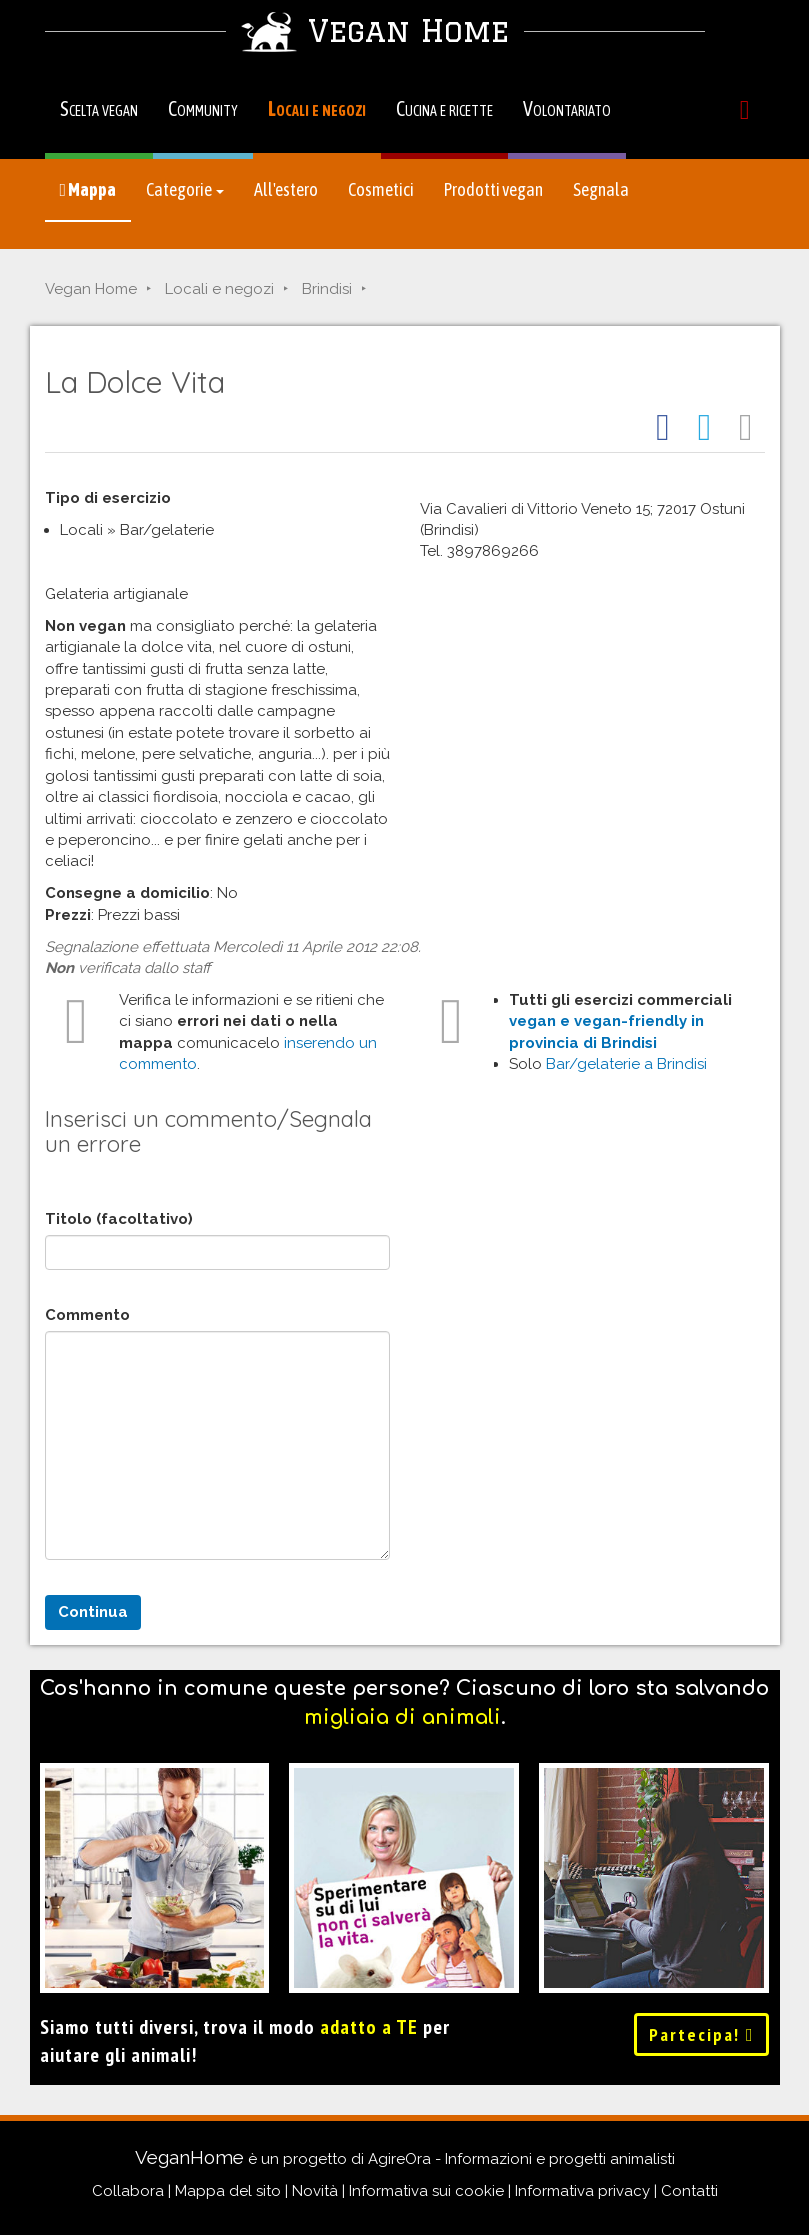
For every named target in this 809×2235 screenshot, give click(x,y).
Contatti (689, 2191)
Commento (87, 1315)
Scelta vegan (99, 108)
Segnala (601, 189)
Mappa (88, 189)
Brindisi (327, 289)
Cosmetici (381, 189)
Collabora (128, 2191)
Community (203, 108)
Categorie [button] (185, 189)
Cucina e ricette (444, 108)
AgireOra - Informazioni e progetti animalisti (521, 2159)
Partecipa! (702, 2034)
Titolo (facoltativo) (119, 1219)
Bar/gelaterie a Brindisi (626, 1064)
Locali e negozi (317, 108)
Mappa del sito (228, 2191)
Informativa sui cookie (426, 2191)
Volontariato (567, 108)
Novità (315, 2191)
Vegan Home (91, 289)
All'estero (286, 189)
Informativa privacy (582, 2191)
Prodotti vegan (493, 189)
